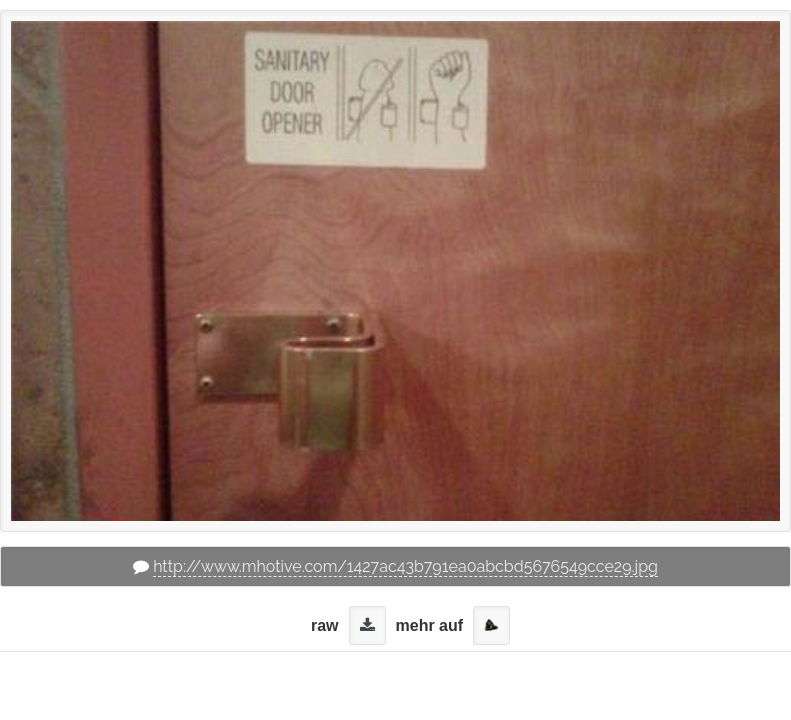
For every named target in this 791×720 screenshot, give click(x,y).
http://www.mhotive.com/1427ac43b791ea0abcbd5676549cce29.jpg (405, 566)
